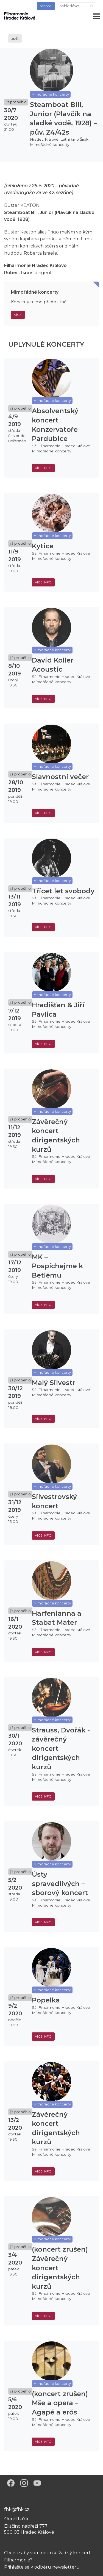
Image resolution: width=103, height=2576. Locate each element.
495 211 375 (16, 2518)
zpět (15, 38)
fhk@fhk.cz (16, 2509)
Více (18, 315)
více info (43, 468)
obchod (46, 6)
